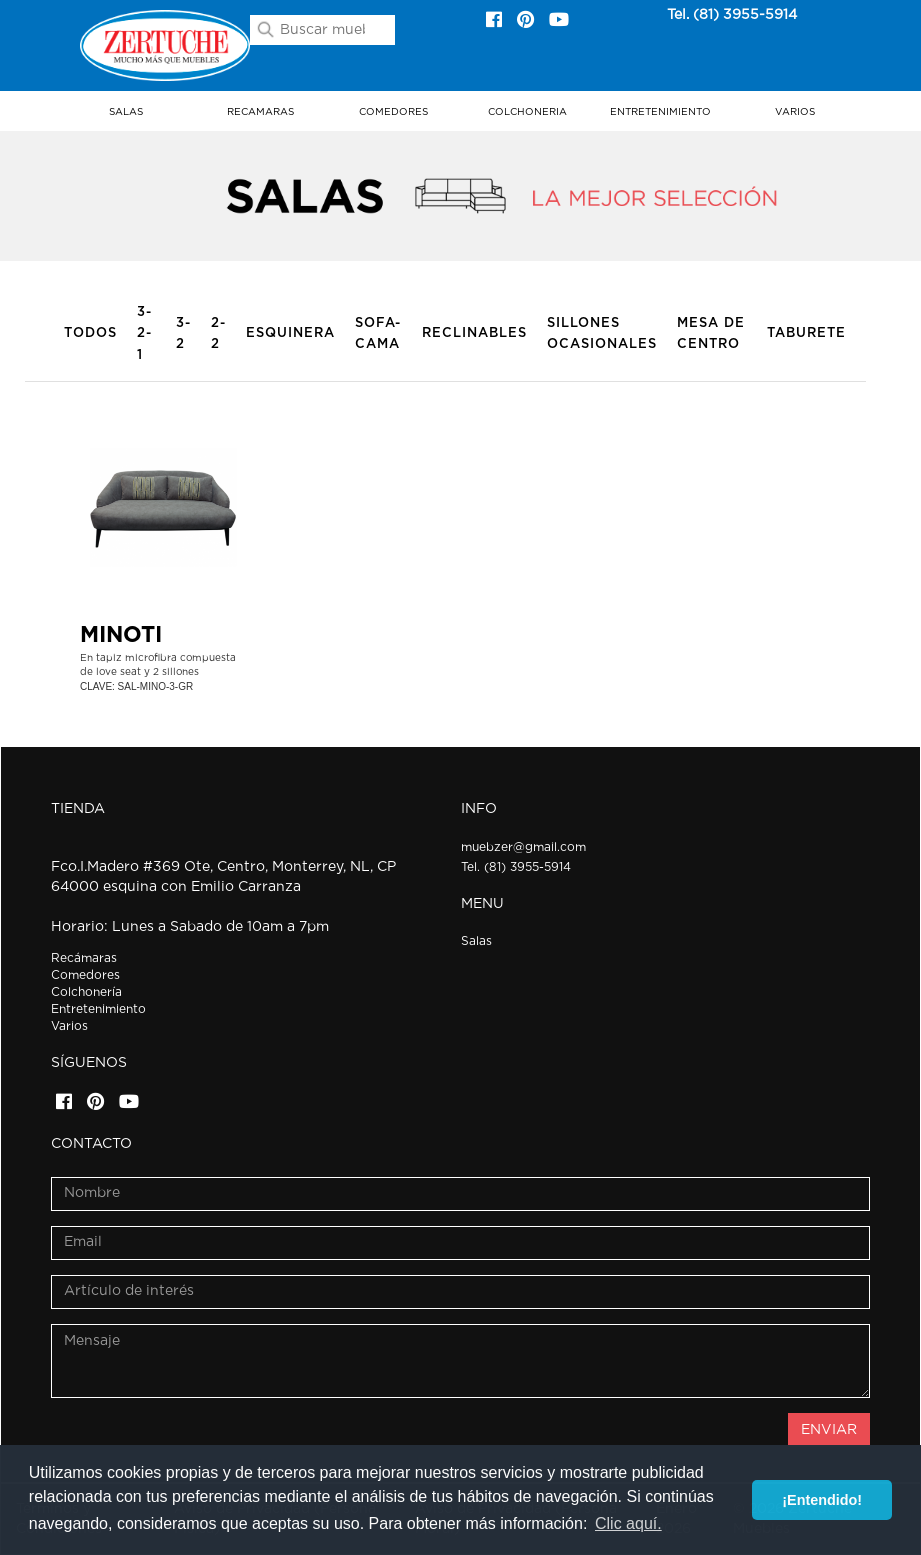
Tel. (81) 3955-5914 (732, 15)
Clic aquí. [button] (628, 1523)
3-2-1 (144, 334)
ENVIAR (829, 1430)
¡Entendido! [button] (822, 1500)
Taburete (806, 333)
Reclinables (474, 333)
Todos (90, 333)
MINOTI (121, 635)
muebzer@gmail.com (523, 847)
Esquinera (290, 333)
